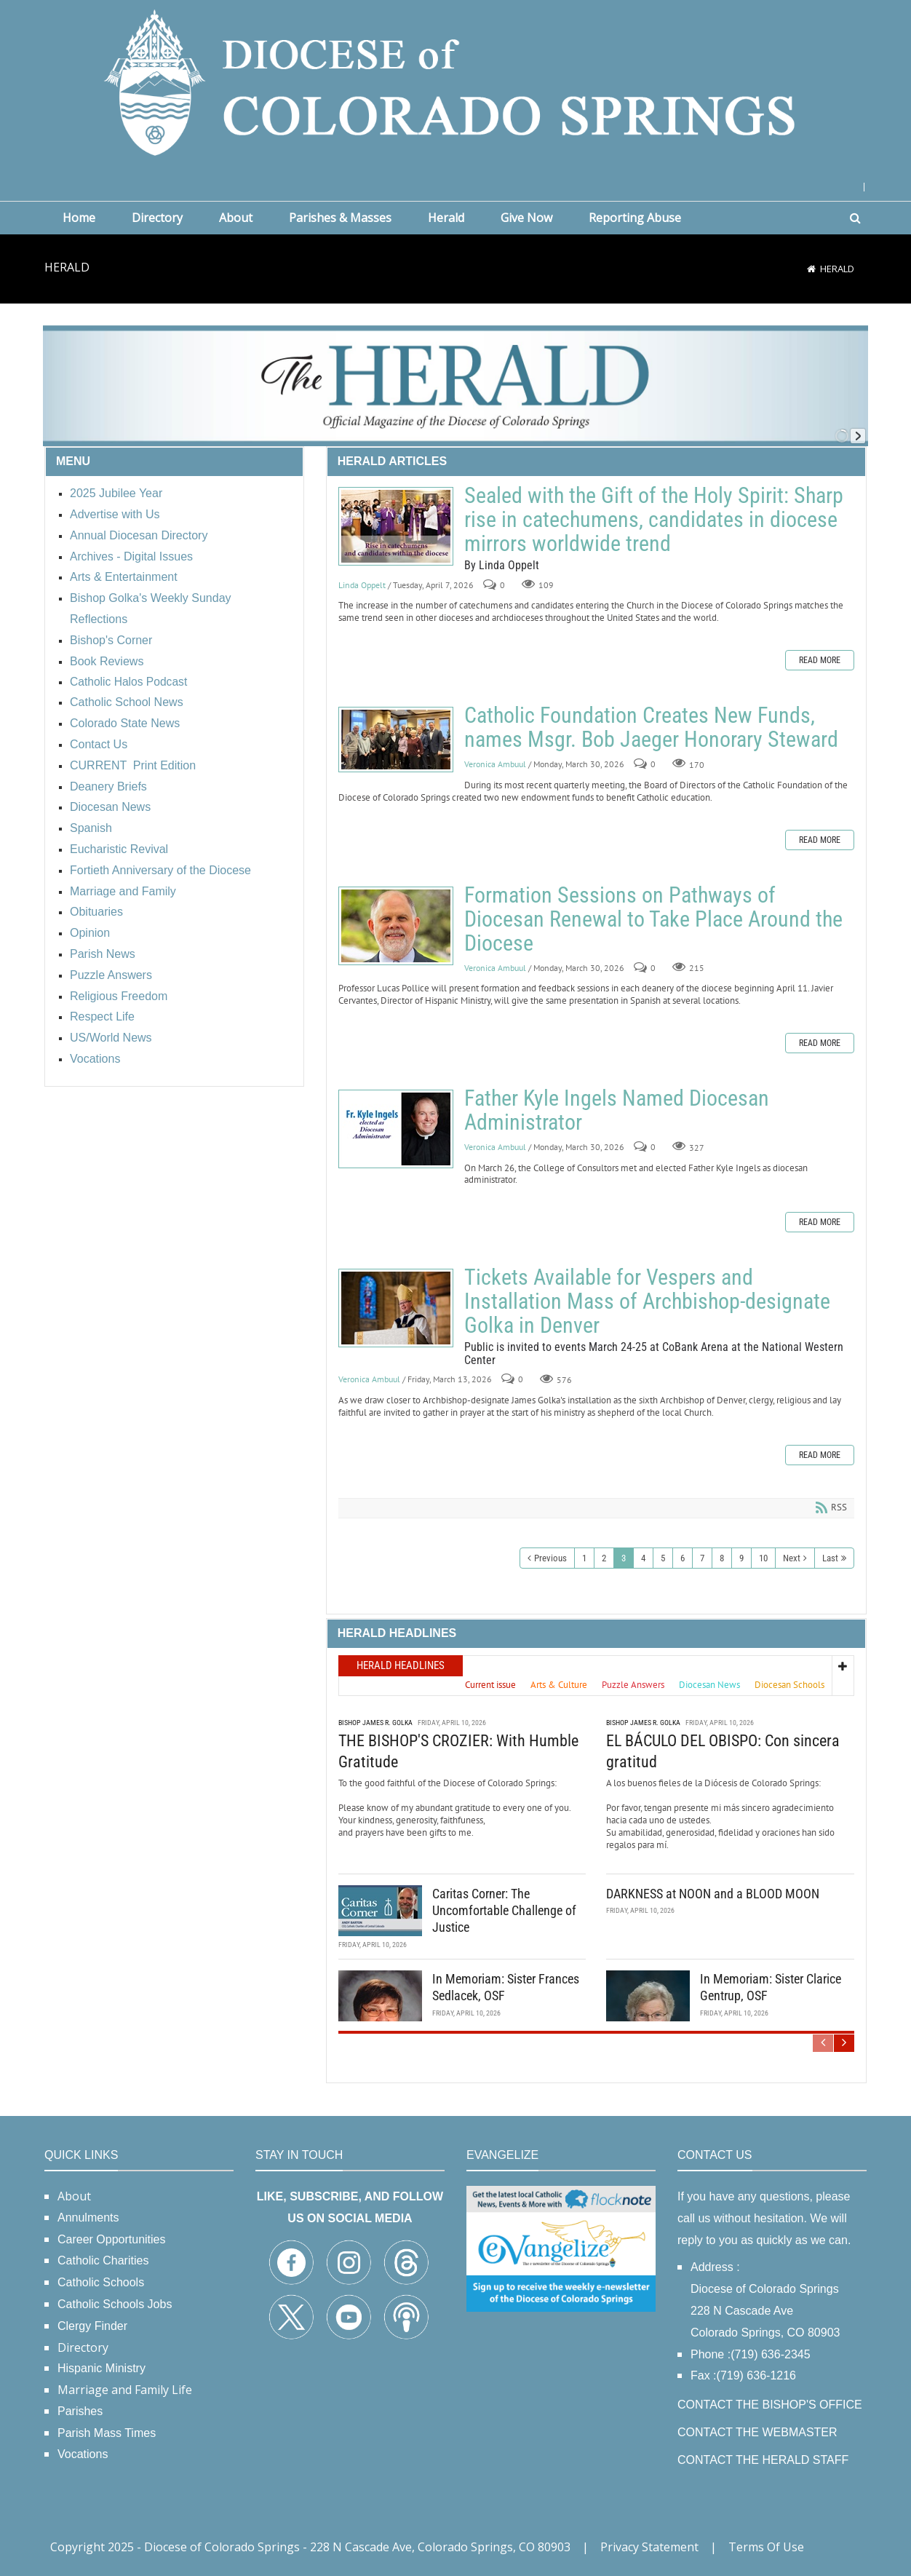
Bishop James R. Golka (375, 1721)
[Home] (811, 268)
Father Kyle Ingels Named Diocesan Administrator (396, 1129)
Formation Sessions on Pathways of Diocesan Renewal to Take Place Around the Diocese (396, 925)
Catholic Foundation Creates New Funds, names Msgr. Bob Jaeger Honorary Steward (396, 740)
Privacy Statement (649, 2547)
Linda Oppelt (362, 584)
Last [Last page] (830, 1558)
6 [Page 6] (682, 1558)
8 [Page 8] (722, 1558)
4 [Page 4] (643, 1558)
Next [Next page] (791, 1558)
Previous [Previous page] (550, 1558)
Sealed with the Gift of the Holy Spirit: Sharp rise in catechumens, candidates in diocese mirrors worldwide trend (396, 526)
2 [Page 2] (604, 1558)
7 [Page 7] (702, 1558)
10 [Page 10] (763, 1558)
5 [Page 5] (663, 1558)
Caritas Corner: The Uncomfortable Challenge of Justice (504, 1909)
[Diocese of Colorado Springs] (455, 81)
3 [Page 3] (623, 1558)
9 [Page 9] (741, 1558)
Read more (819, 660)
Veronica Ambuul (495, 763)
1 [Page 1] (584, 1558)
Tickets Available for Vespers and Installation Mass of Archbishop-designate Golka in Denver (396, 1308)
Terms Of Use (766, 2547)
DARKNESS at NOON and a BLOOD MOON (712, 1892)
